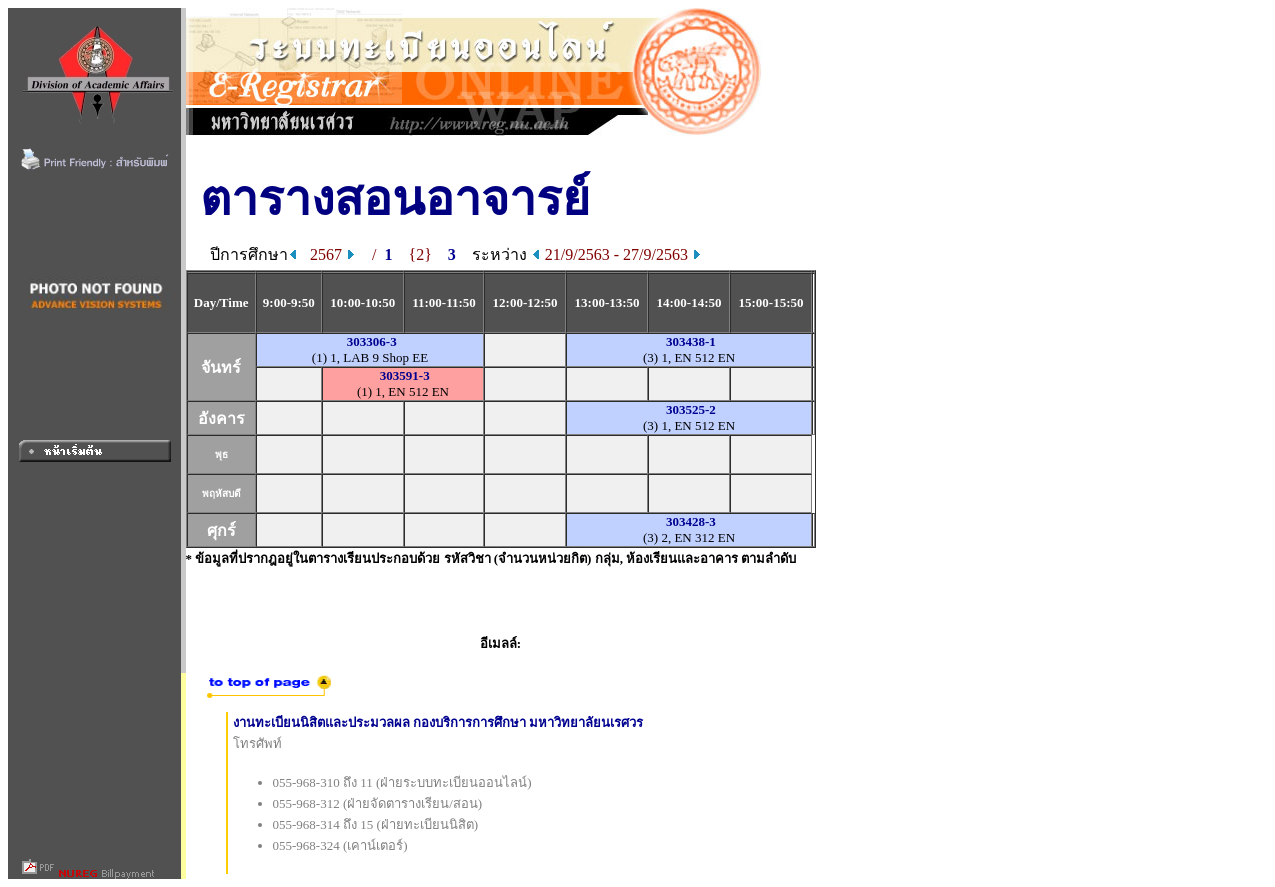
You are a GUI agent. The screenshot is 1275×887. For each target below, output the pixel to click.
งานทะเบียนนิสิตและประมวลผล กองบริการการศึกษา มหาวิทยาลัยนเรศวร (438, 722)
